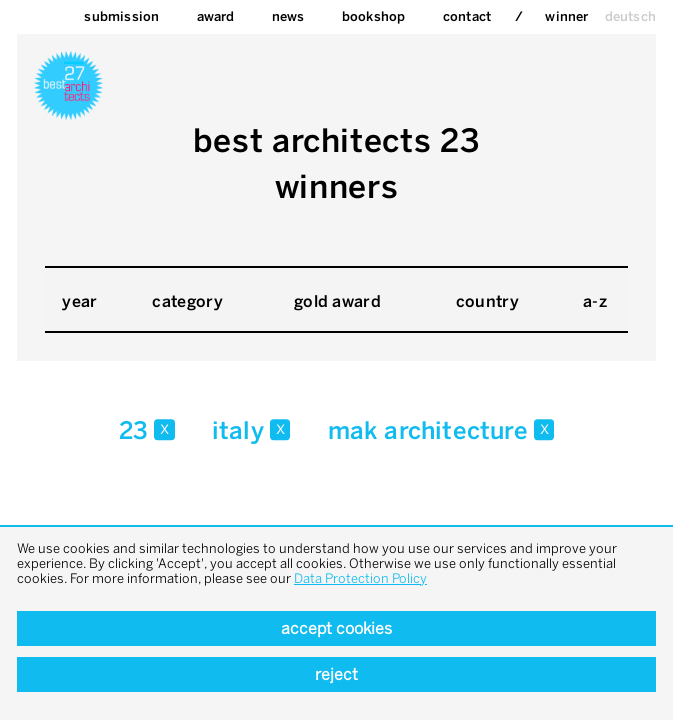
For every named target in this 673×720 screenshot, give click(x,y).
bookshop (374, 16)
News (288, 16)
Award (216, 16)
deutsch (630, 16)
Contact (467, 16)
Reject (336, 674)
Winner (566, 16)
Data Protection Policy (360, 578)
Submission (121, 16)
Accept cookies (336, 628)
